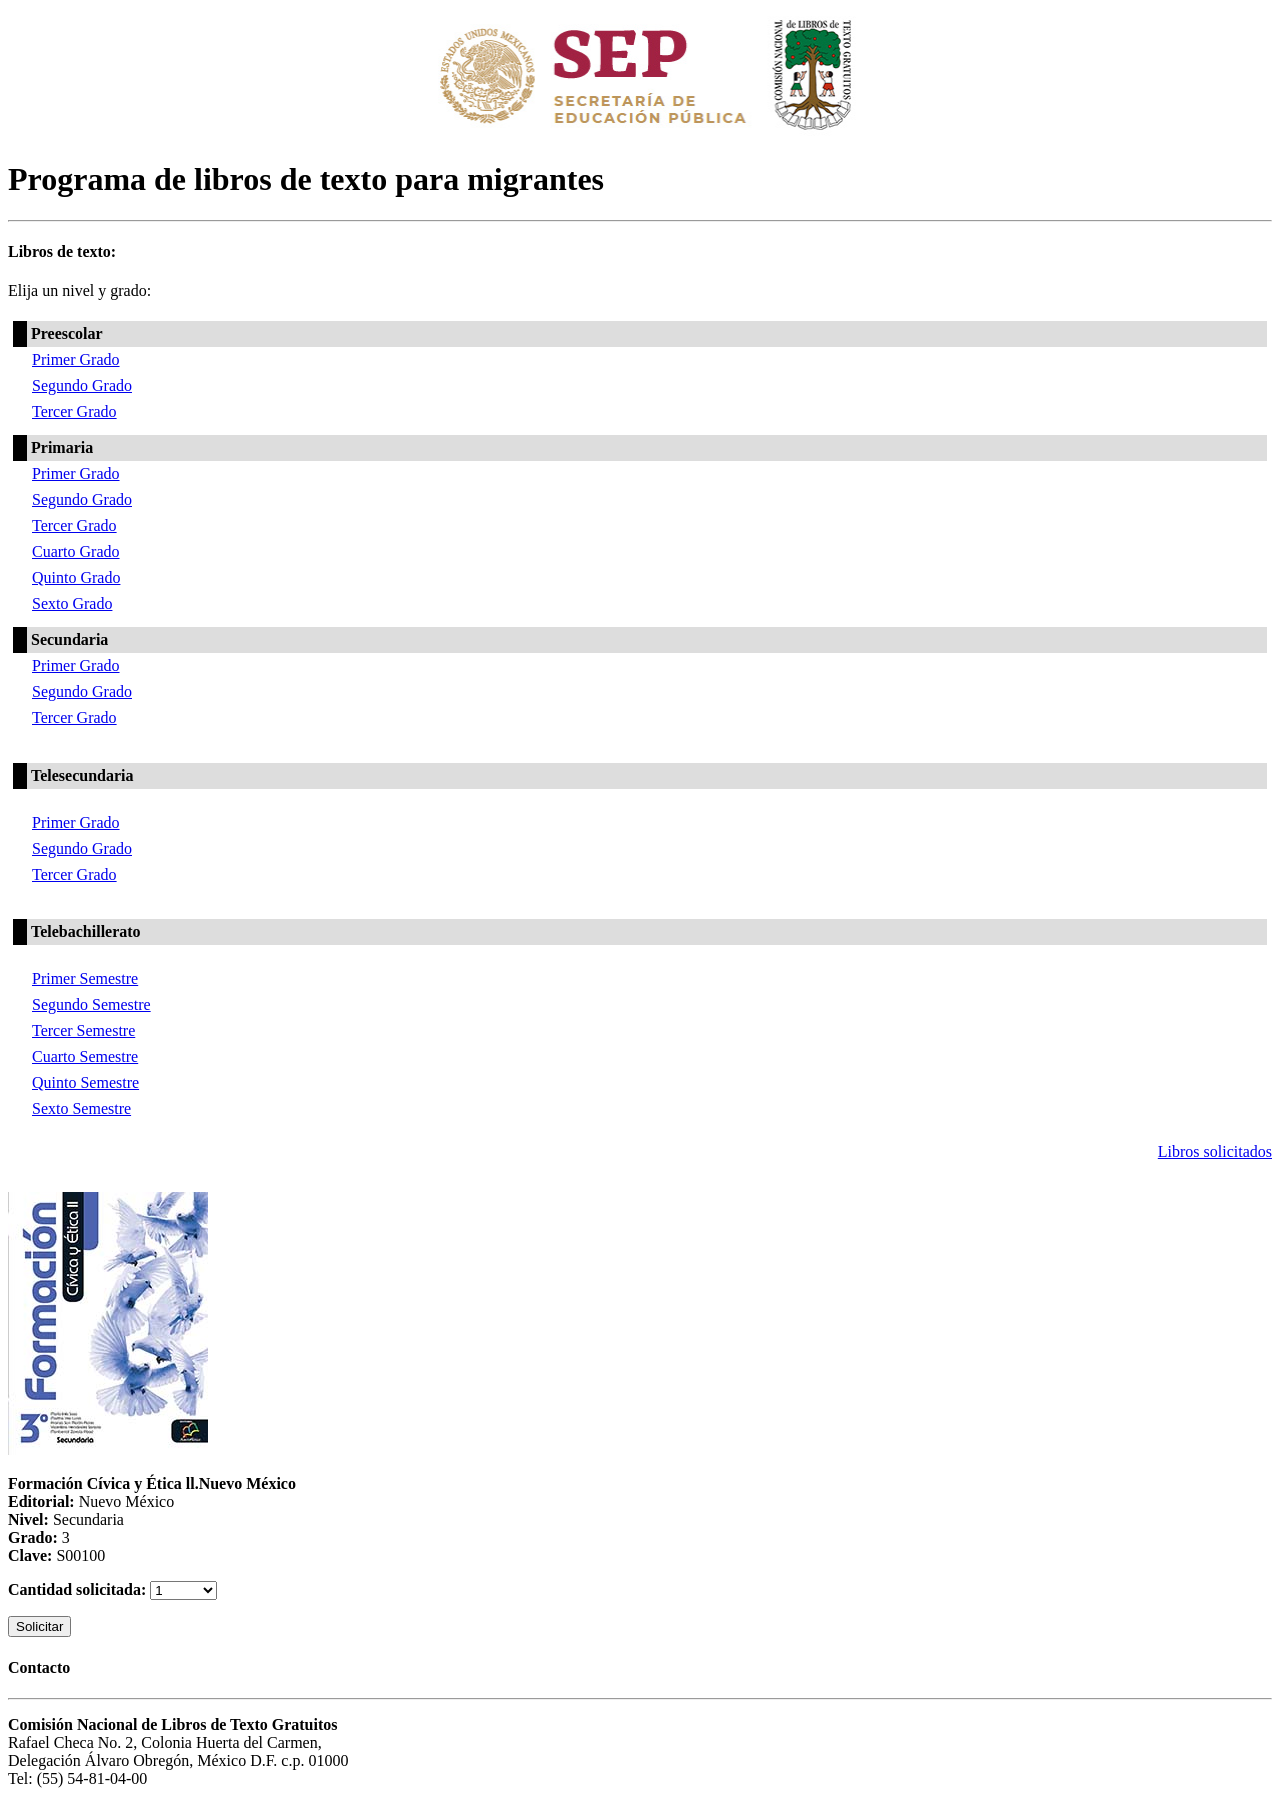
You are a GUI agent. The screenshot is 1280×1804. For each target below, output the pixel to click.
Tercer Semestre (83, 1030)
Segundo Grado (82, 385)
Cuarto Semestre (85, 1056)
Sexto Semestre (81, 1108)
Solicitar (39, 1626)
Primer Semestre (85, 978)
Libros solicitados (1215, 1151)
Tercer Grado (74, 411)
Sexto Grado (72, 603)
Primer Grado (76, 359)
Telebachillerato (86, 931)
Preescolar (67, 333)
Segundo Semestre (91, 1004)
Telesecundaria (82, 775)
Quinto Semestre (85, 1082)
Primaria (62, 447)
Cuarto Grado (76, 551)
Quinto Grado (76, 577)
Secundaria (69, 639)
